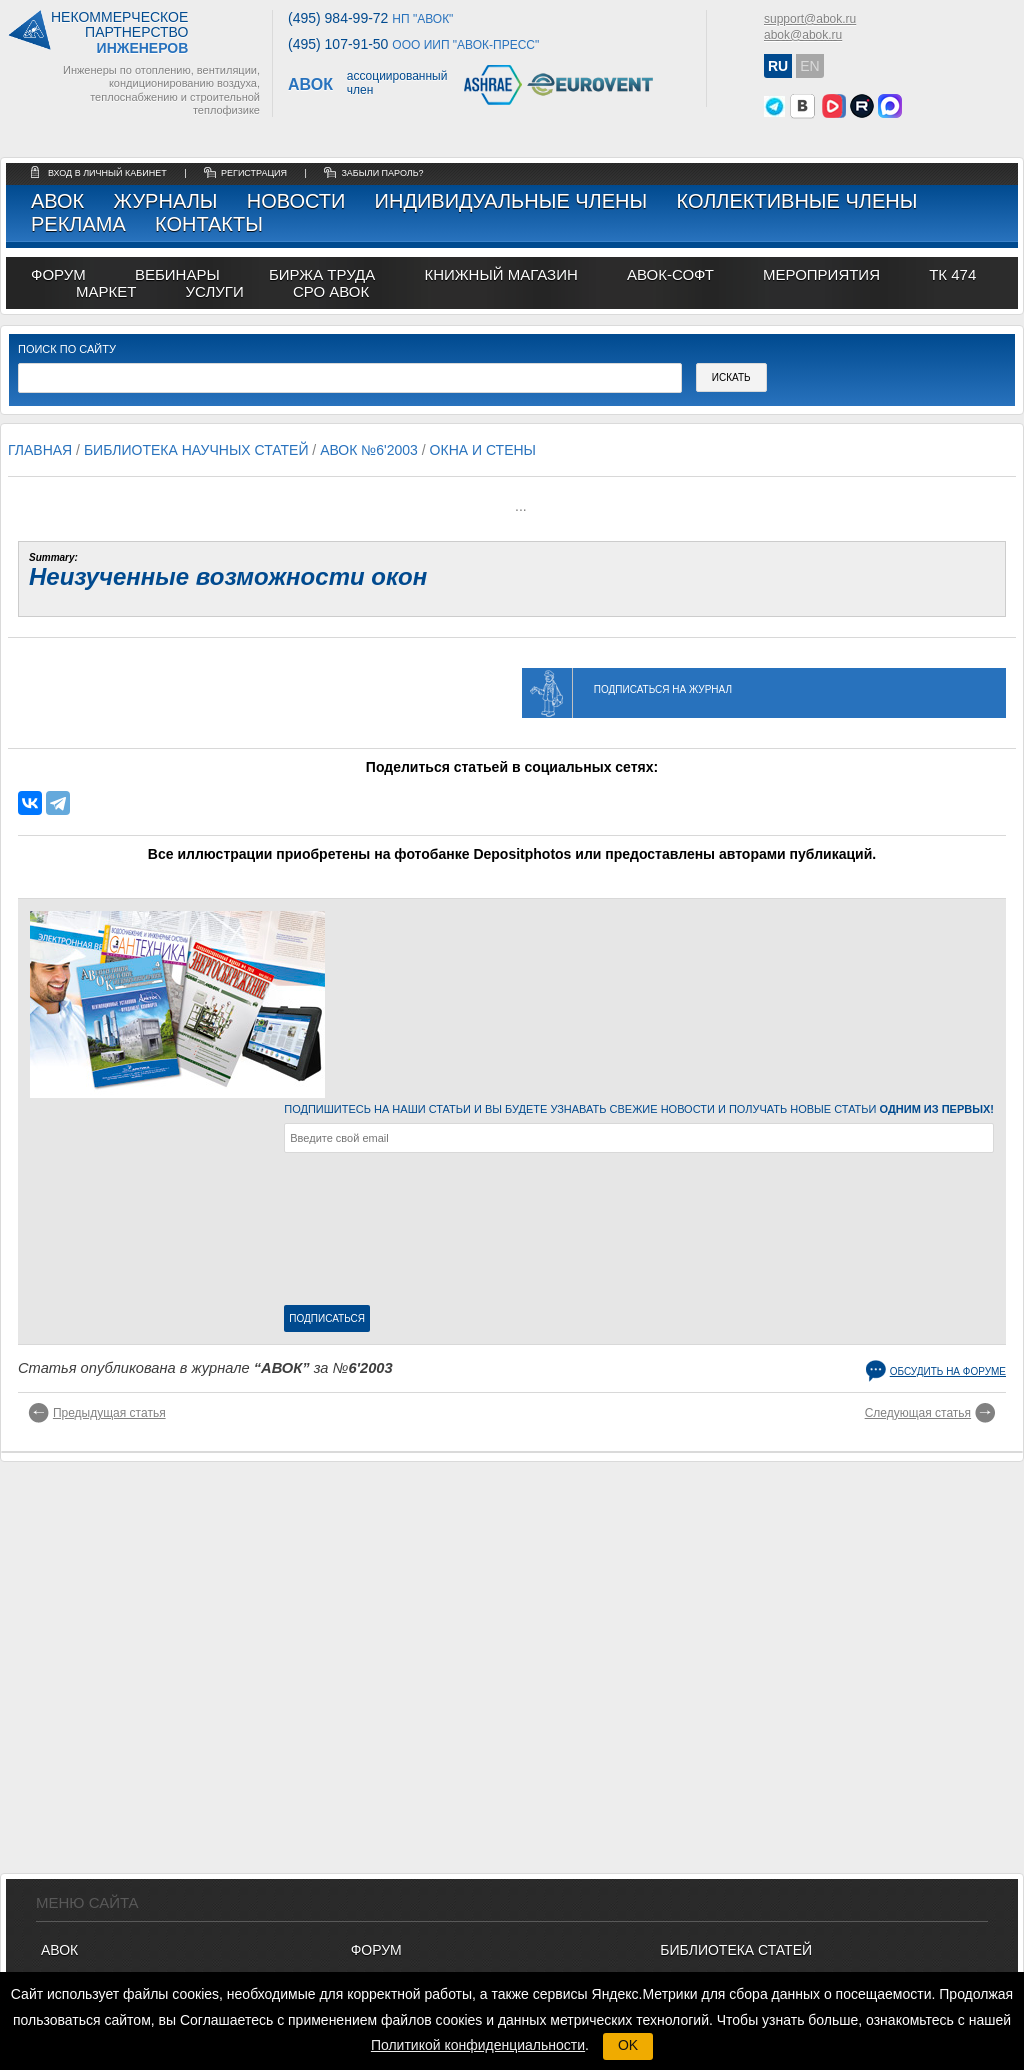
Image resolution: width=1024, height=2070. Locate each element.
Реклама (78, 224)
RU (778, 66)
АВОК (57, 201)
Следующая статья (918, 1413)
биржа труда (322, 274)
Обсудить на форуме (948, 1371)
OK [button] (628, 2045)
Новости (296, 201)
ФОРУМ (58, 274)
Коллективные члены (796, 201)
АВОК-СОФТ (670, 274)
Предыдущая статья (109, 1413)
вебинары (177, 274)
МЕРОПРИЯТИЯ (821, 274)
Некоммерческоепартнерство (119, 33)
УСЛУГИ (215, 291)
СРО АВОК (331, 291)
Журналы (165, 201)
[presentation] (366, 1233)
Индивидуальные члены (511, 201)
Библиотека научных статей (196, 450)
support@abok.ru (810, 19)
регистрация (254, 173)
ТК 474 (952, 274)
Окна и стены (483, 450)
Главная (40, 450)
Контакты (209, 224)
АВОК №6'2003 (369, 450)
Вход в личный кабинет (108, 173)
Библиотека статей (736, 1950)
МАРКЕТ (106, 291)
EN (809, 66)
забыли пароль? (382, 173)
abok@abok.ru (803, 35)
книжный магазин (500, 274)
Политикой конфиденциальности (478, 2045)
